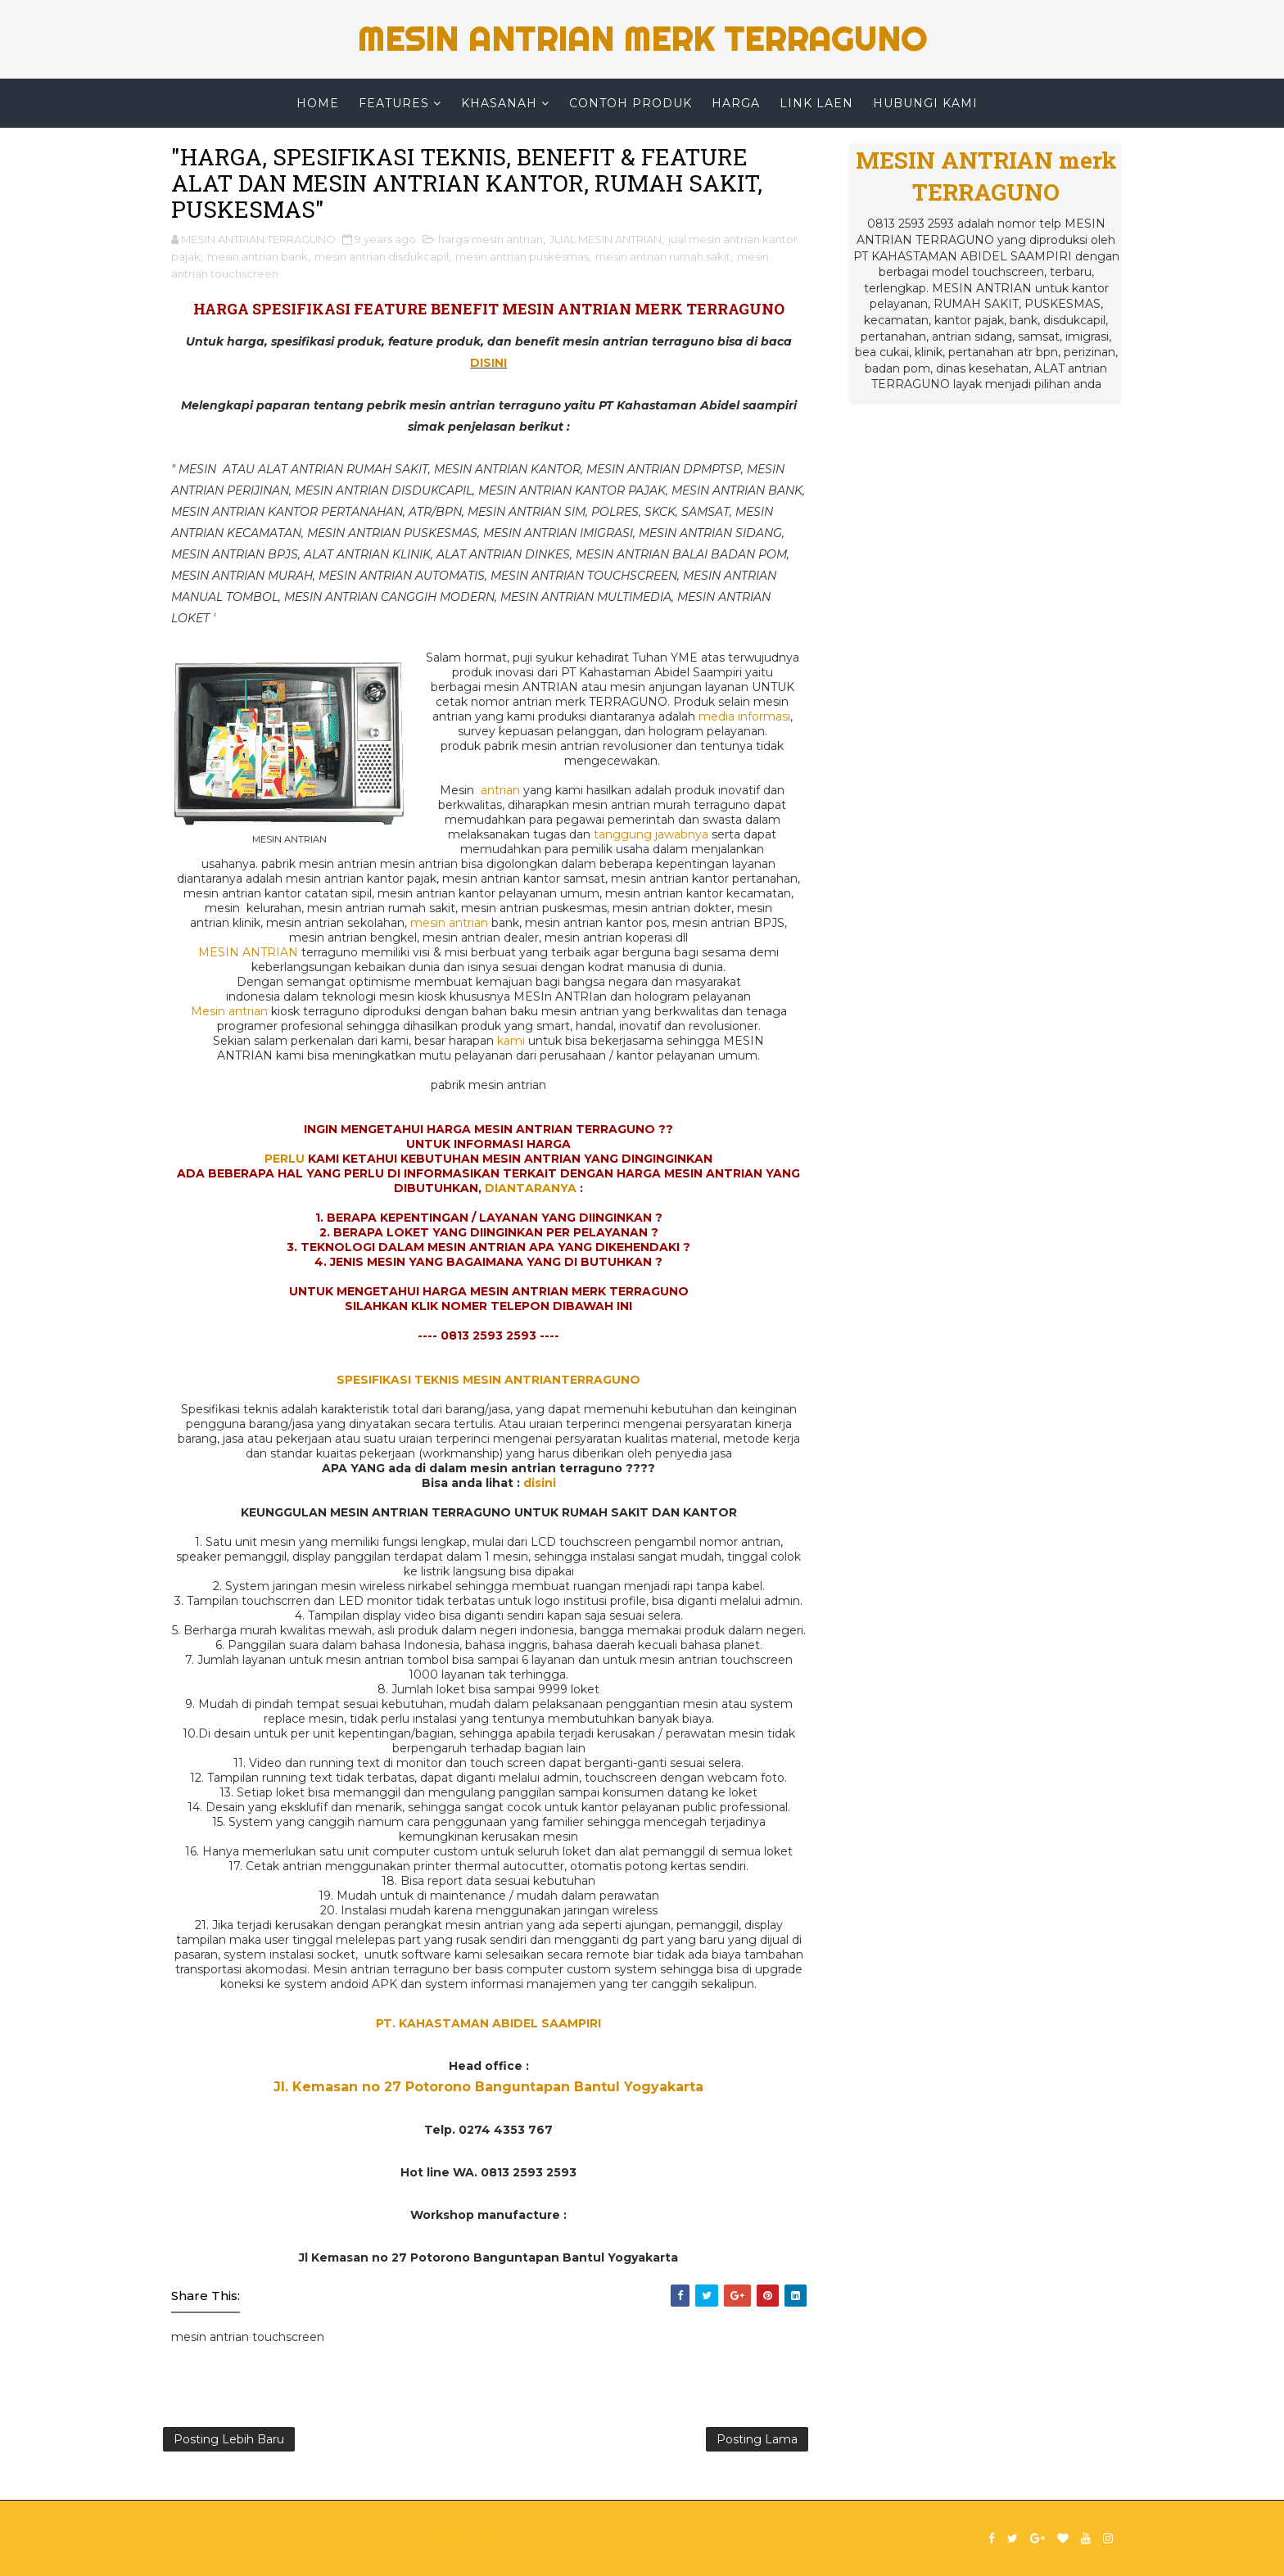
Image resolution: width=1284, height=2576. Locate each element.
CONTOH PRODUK (630, 103)
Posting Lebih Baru (229, 2439)
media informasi (744, 716)
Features (394, 103)
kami (511, 1040)
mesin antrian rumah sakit (662, 256)
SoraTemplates (563, 2538)
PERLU (284, 1158)
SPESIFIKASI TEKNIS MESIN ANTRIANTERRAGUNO (488, 1379)
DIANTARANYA (530, 1188)
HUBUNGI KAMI (925, 103)
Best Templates (834, 2538)
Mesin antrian (229, 1011)
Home (317, 103)
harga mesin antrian (490, 239)
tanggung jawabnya (651, 834)
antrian (500, 790)
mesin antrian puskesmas (522, 256)
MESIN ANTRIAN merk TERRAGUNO (642, 39)
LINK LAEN (816, 103)
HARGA (736, 103)
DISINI (488, 362)
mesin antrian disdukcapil (381, 256)
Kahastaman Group (722, 2538)
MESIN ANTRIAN (248, 952)
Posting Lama (757, 2439)
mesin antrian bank (257, 256)
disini (539, 1483)
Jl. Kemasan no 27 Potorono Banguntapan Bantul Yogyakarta (488, 2087)
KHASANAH (499, 103)
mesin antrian (449, 922)
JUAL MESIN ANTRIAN (605, 239)
